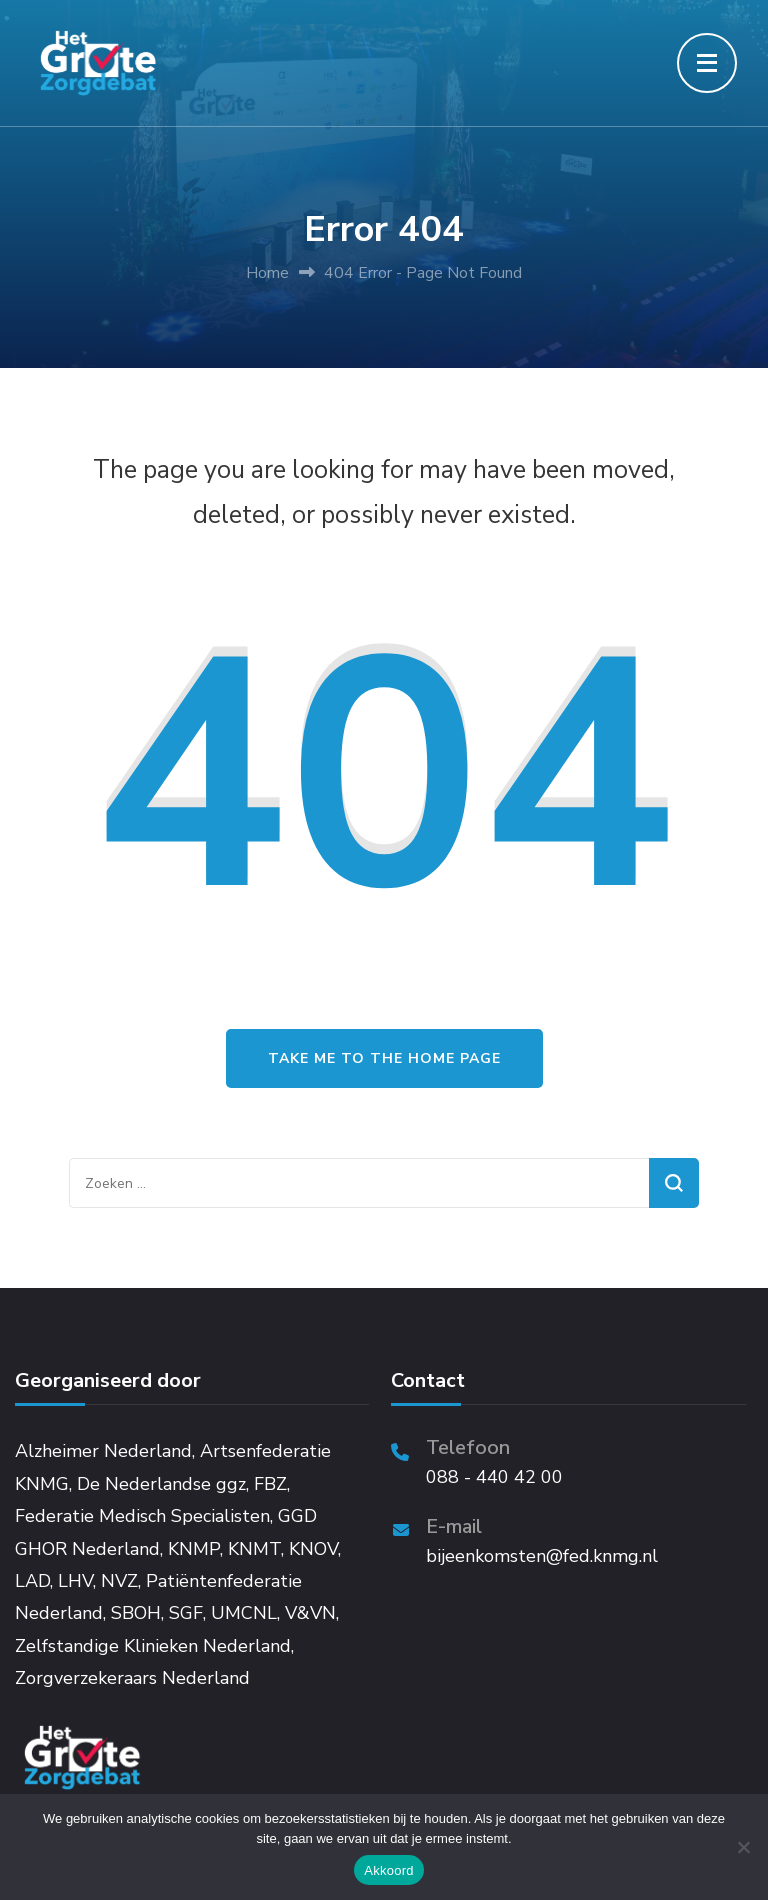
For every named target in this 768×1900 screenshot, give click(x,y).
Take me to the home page (384, 1058)
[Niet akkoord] (743, 1847)
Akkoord (388, 1870)
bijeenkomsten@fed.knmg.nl (542, 1556)
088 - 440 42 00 (494, 1477)
